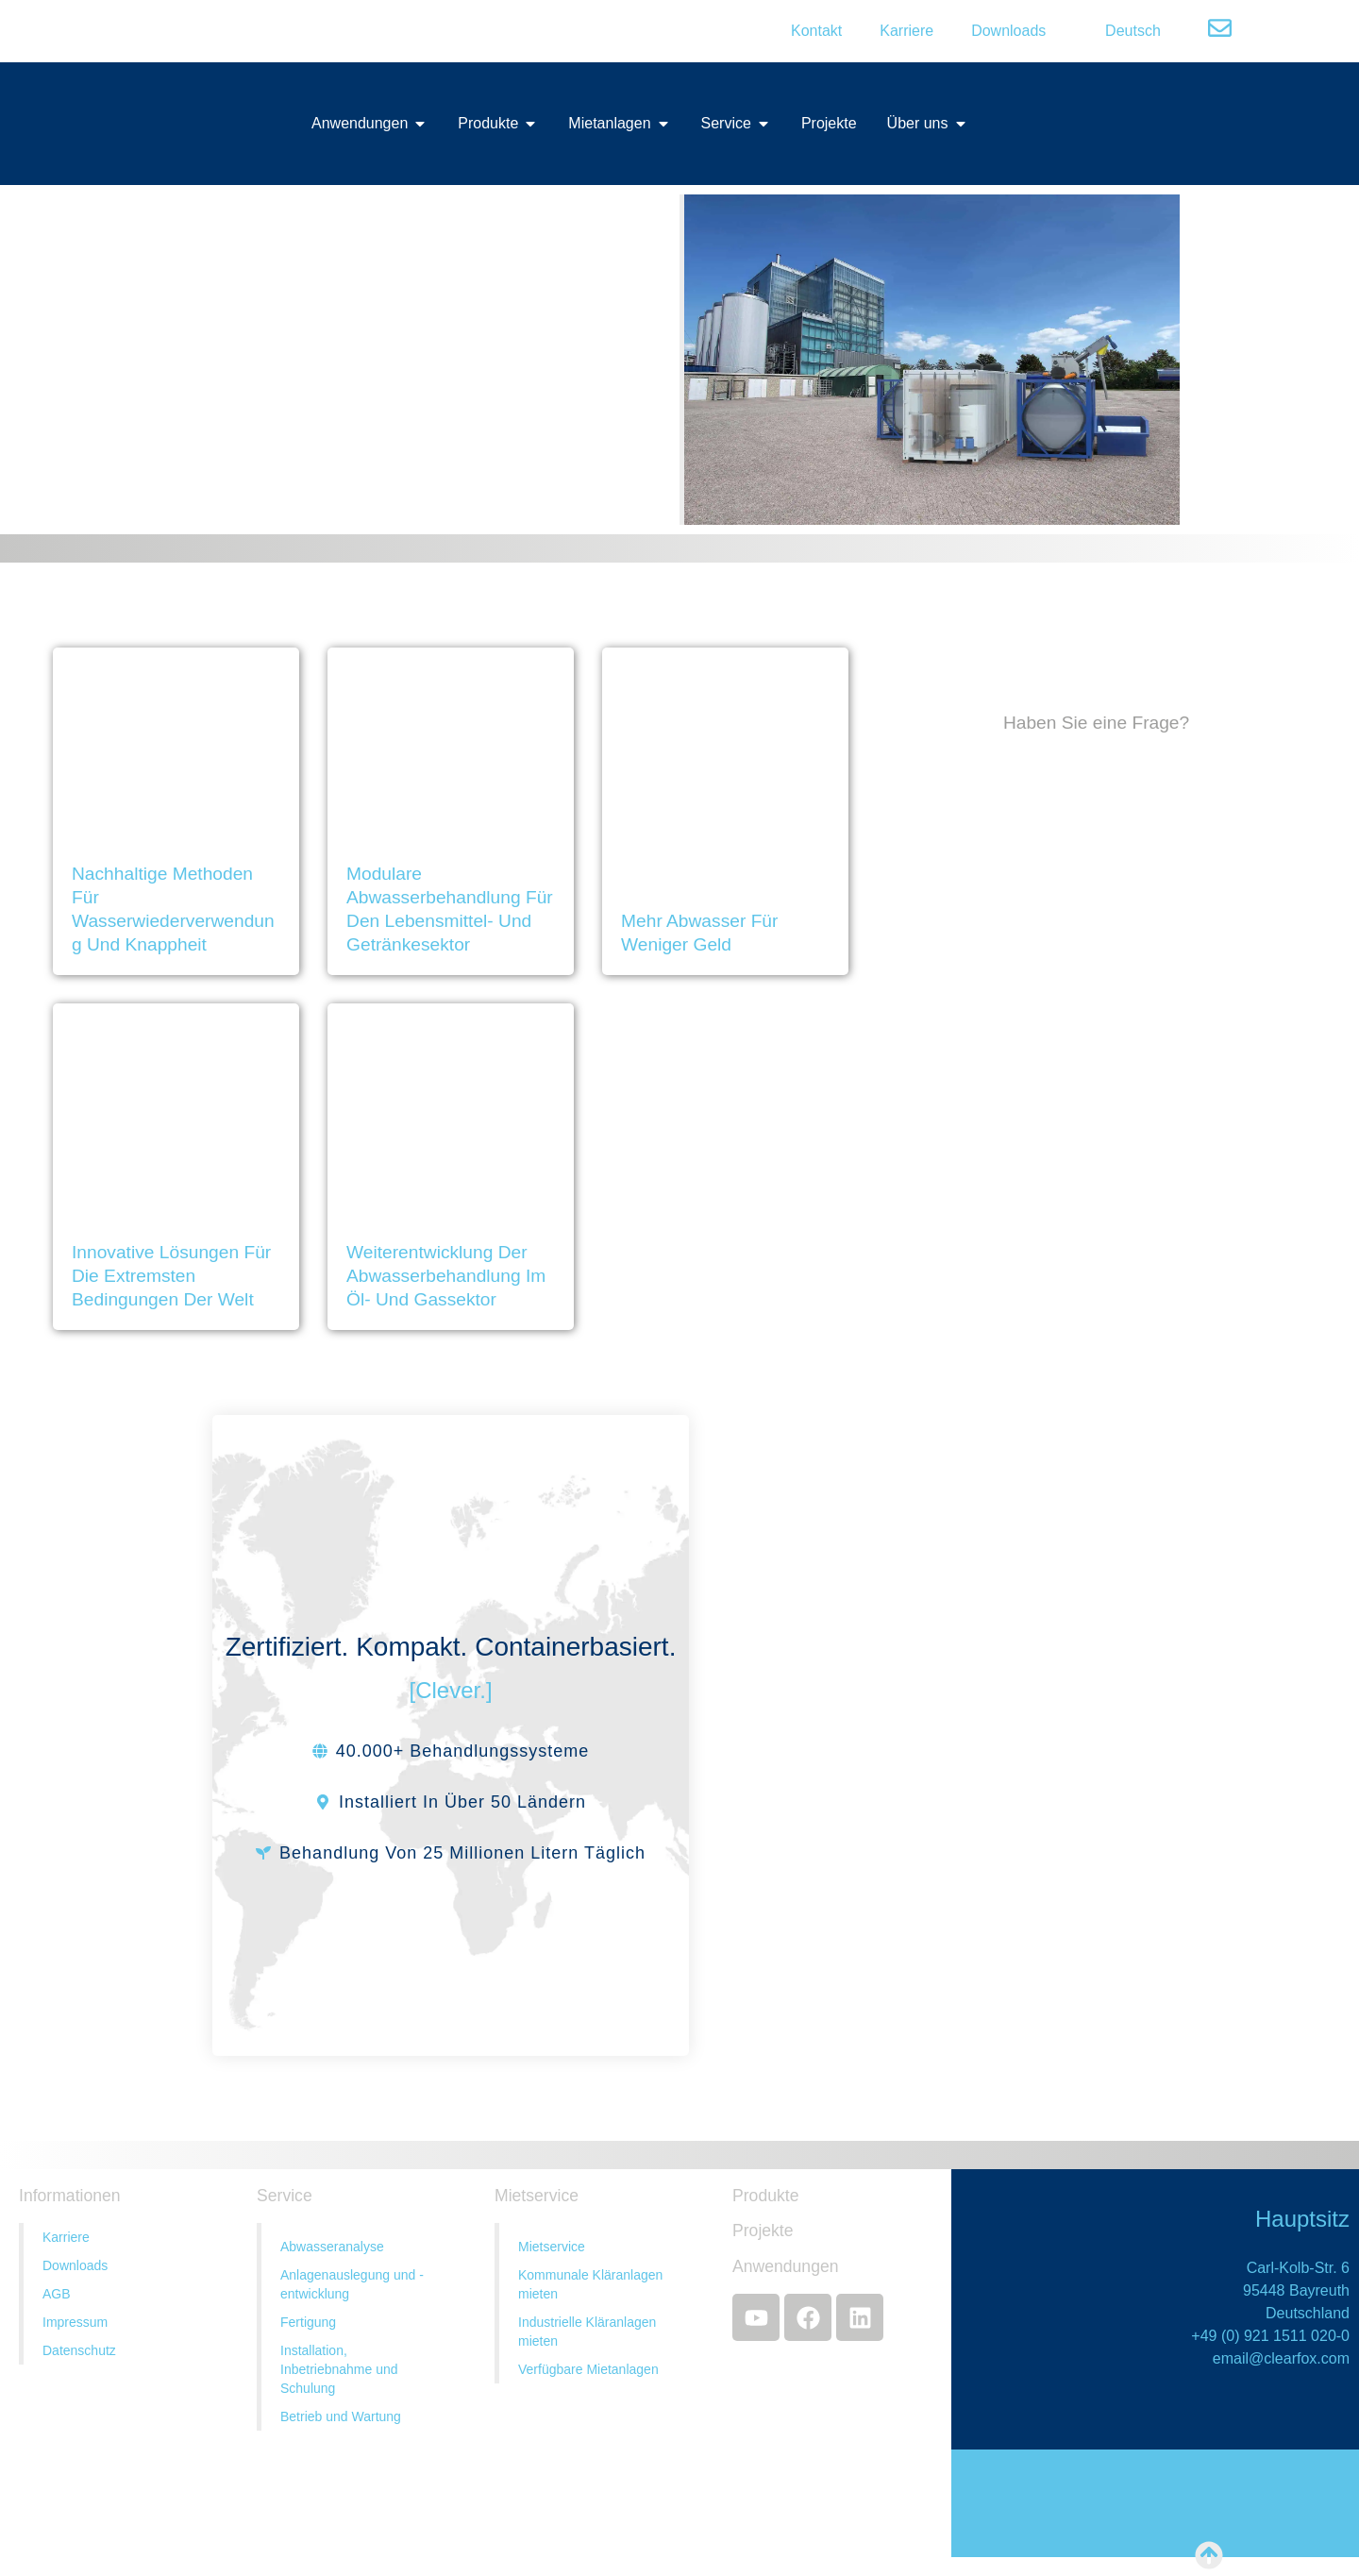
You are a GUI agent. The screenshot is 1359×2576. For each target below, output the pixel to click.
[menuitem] (1122, 31)
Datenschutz (79, 2350)
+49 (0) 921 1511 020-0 (1270, 2336)
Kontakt (816, 31)
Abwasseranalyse (332, 2246)
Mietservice (551, 2246)
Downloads (1008, 31)
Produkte (765, 2195)
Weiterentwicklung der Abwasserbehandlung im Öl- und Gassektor (445, 1275)
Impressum (75, 2322)
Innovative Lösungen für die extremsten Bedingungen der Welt (171, 1275)
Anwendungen (785, 2266)
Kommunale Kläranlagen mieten (590, 2284)
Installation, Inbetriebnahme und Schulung (339, 2369)
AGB (56, 2293)
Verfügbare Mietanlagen (588, 2369)
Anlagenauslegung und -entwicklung (352, 2284)
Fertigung (308, 2322)
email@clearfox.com (1281, 2358)
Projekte (763, 2230)
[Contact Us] (1096, 1316)
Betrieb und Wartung (340, 2416)
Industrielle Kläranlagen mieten (587, 2332)
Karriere (906, 31)
